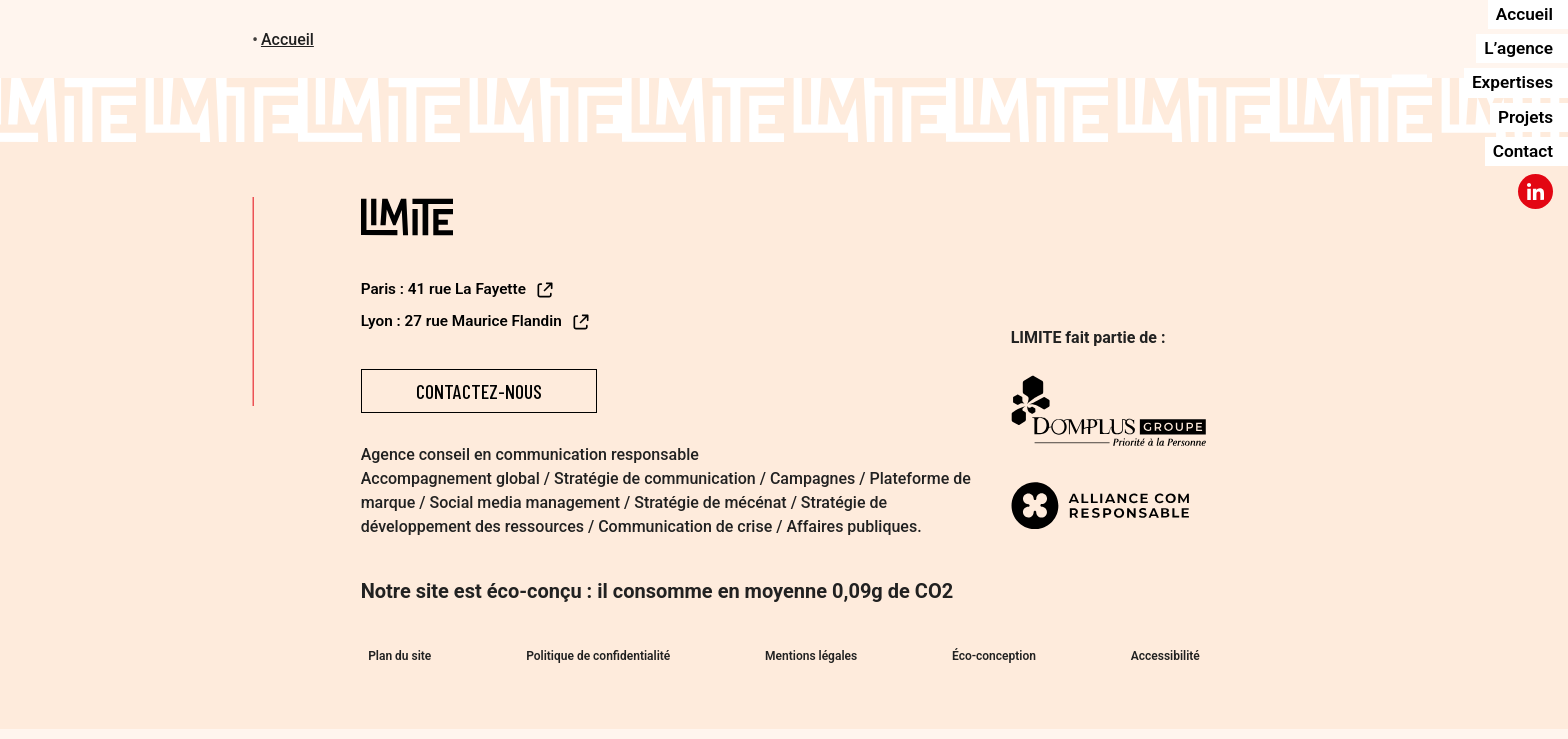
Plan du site (392, 661)
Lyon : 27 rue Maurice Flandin (480, 321)
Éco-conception (998, 661)
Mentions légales (811, 661)
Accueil (287, 39)
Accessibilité (1172, 661)
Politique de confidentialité (594, 661)
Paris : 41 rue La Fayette (462, 289)
